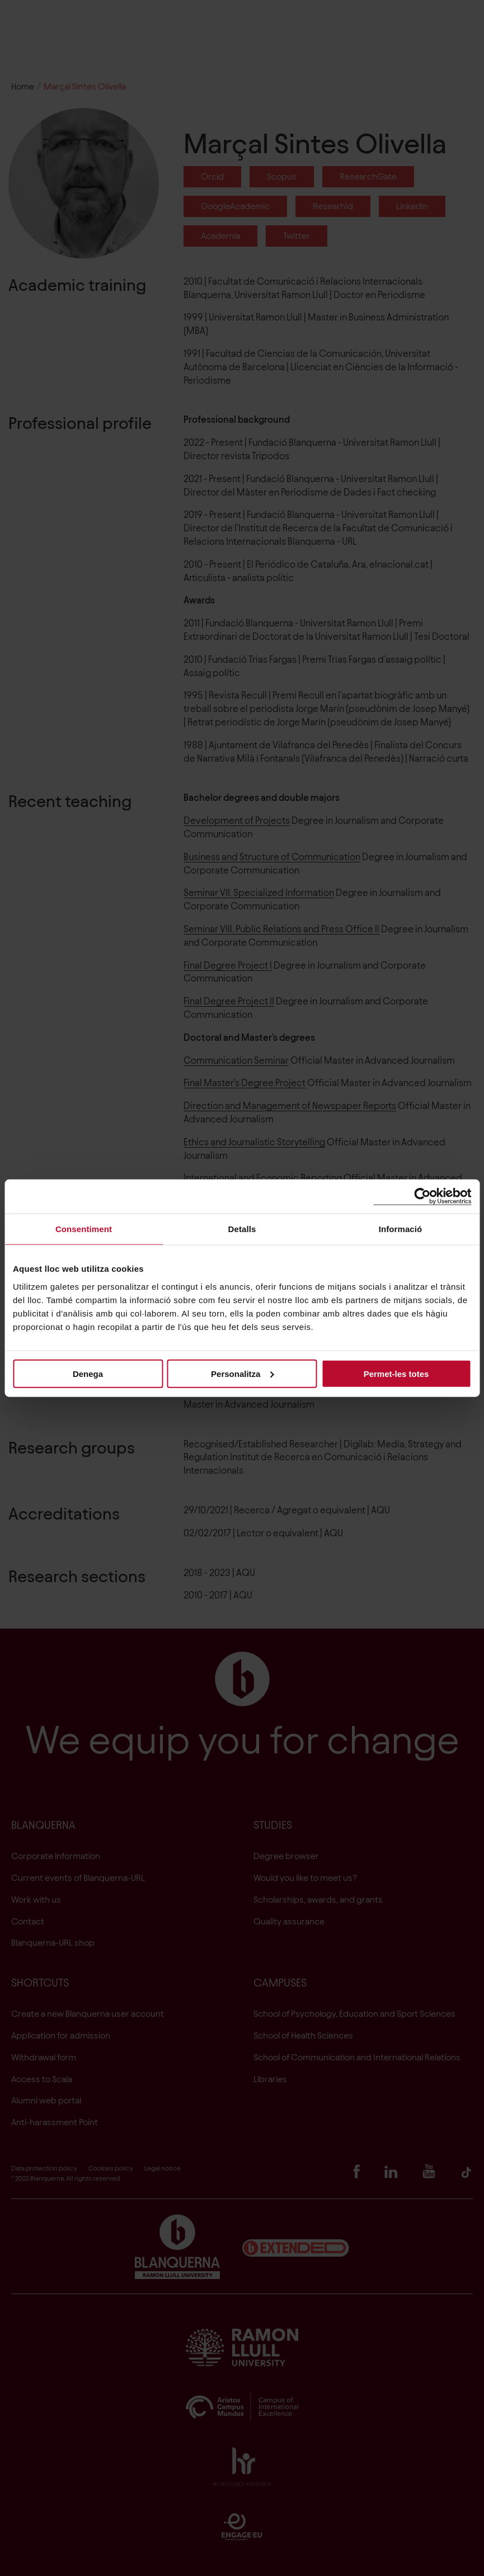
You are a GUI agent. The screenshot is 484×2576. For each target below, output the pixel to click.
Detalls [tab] (242, 1229)
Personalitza (242, 1373)
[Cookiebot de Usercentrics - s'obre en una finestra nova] (422, 1196)
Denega (88, 1373)
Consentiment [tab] (83, 1229)
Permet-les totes (396, 1373)
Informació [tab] (400, 1229)
